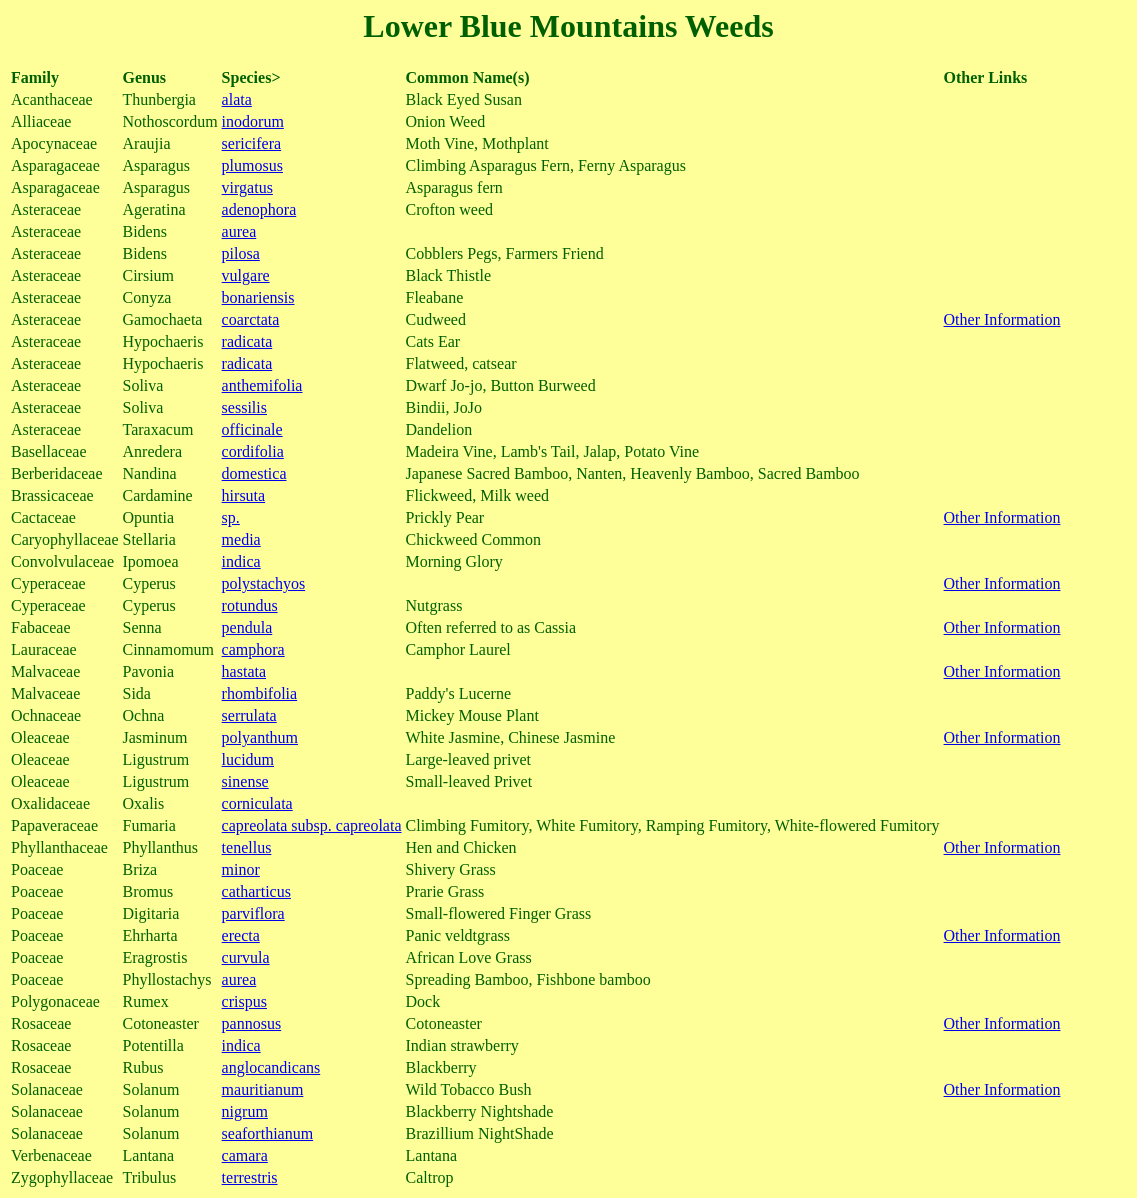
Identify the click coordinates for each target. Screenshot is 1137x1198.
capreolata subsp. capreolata (312, 825)
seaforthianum (268, 1133)
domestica (254, 473)
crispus (244, 1001)
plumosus (252, 165)
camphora (253, 649)
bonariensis (258, 297)
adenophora (259, 209)
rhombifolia (260, 693)
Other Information (1002, 319)
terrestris (250, 1177)
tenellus (247, 847)
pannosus (252, 1023)
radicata (247, 341)
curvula (246, 957)
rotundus (250, 605)
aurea (239, 231)
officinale (252, 429)
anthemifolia (262, 385)
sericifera (252, 143)
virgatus (247, 187)
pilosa (241, 253)
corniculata (257, 803)
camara (245, 1155)
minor (241, 869)
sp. (231, 517)
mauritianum (263, 1089)
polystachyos (264, 583)
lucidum (248, 759)
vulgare (246, 275)
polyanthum (260, 737)
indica (241, 561)
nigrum (245, 1111)
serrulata (249, 715)
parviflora (253, 913)
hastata (244, 671)
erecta (241, 935)
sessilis (244, 407)
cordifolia (253, 451)
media (241, 539)
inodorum (253, 121)
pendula (247, 627)
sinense (245, 781)
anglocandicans (271, 1067)
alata (237, 99)
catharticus (256, 891)
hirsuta (244, 495)
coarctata (251, 319)
